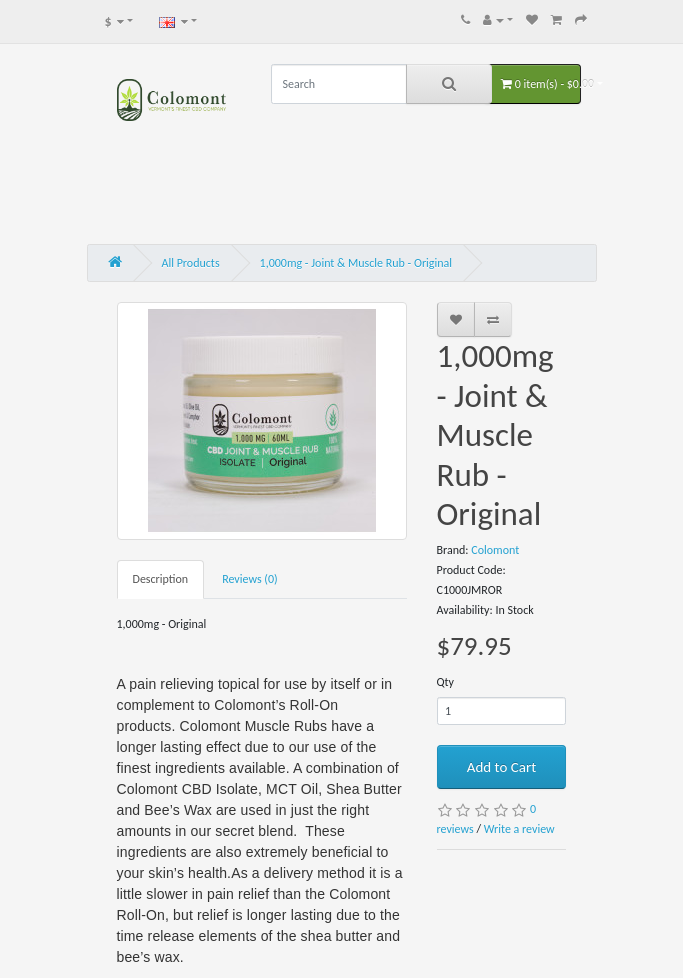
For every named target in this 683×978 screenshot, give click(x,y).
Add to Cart (501, 767)
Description (161, 579)
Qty (446, 682)
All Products (191, 263)
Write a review (519, 829)
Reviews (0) (250, 579)
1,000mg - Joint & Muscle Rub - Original (356, 263)
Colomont (495, 550)
